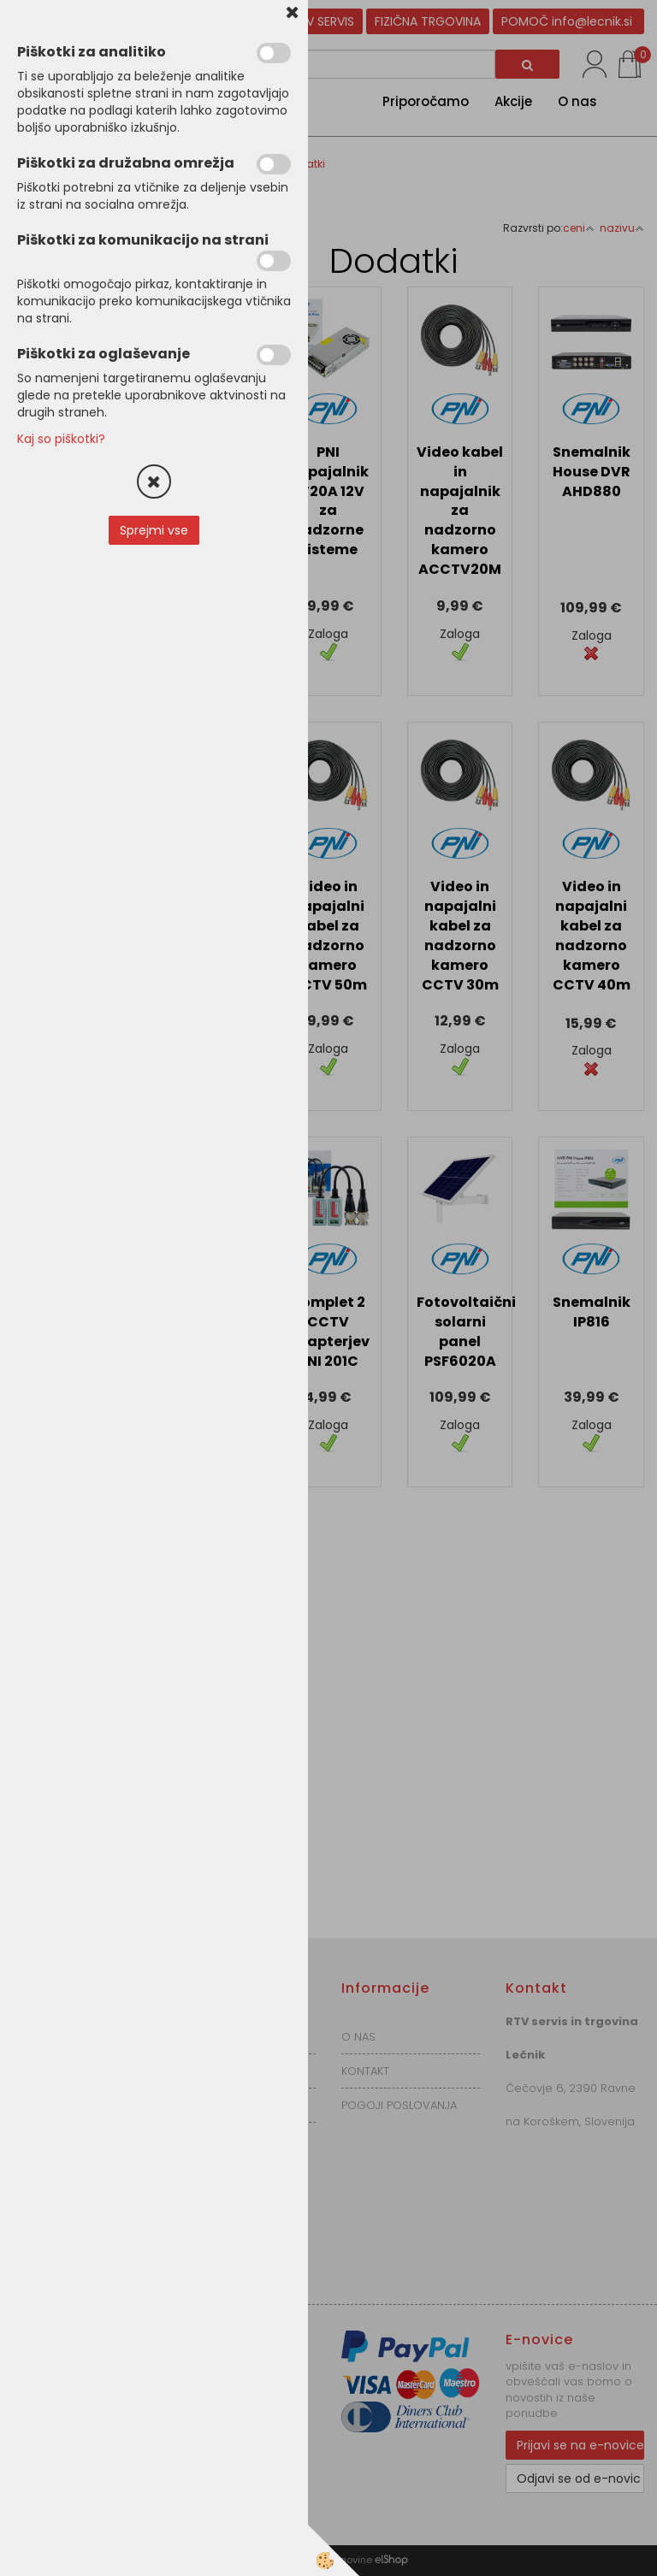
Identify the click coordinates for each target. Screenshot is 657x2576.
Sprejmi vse (154, 530)
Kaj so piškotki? (61, 438)
